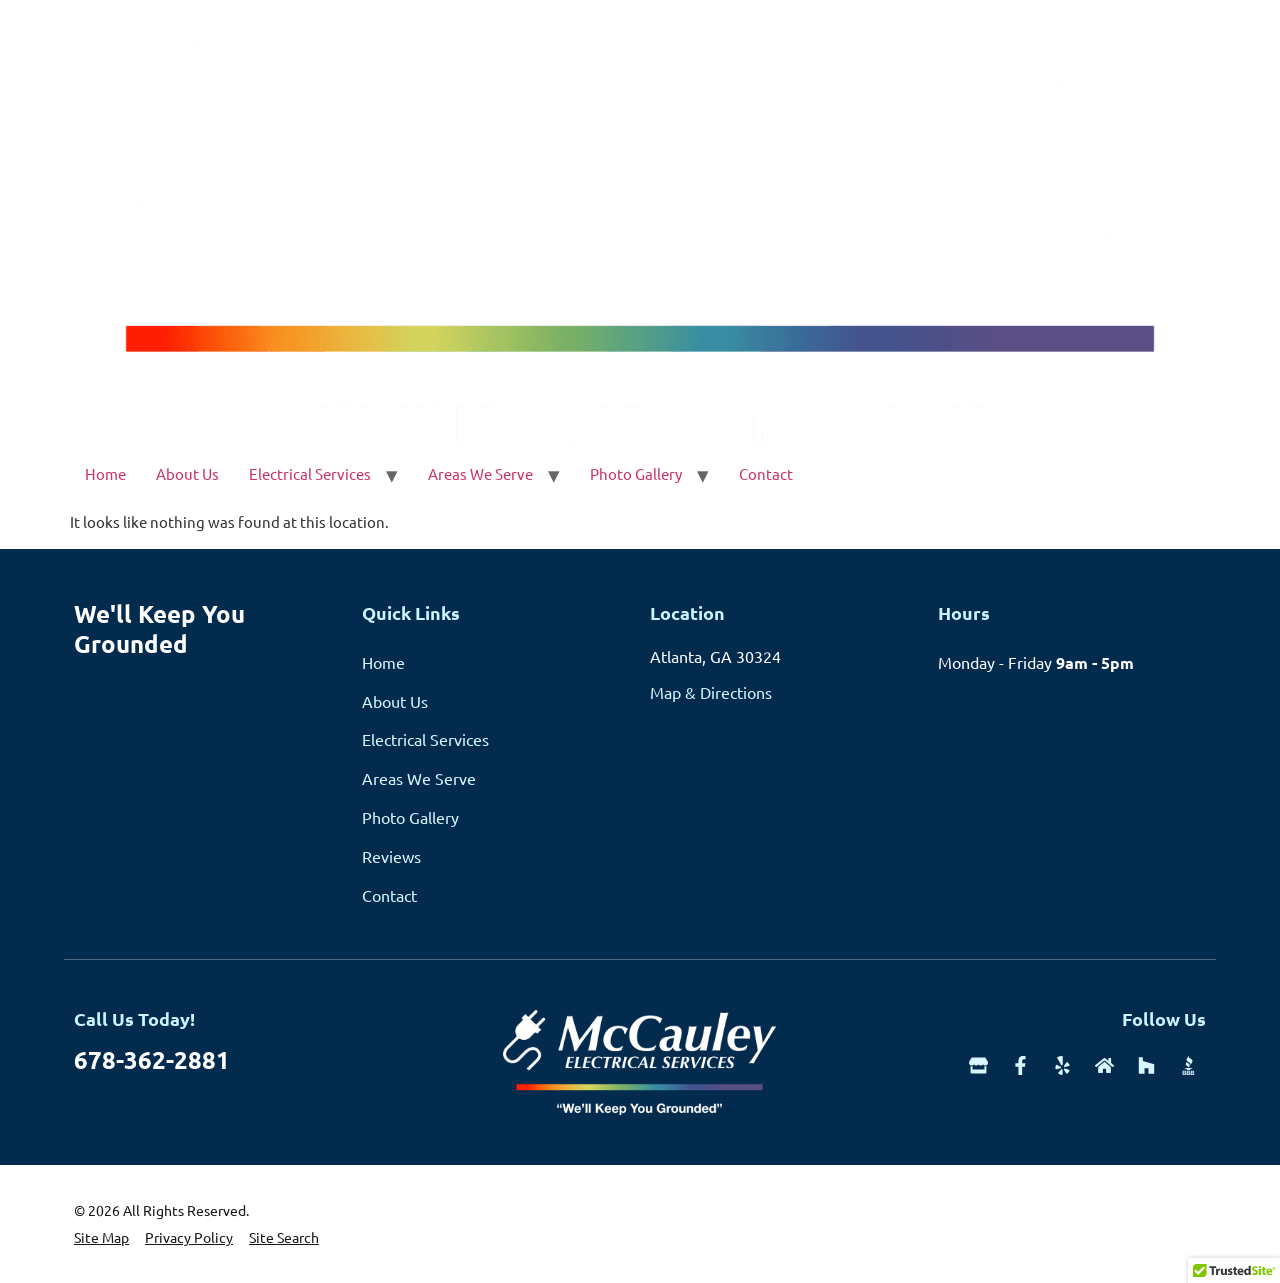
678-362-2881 (152, 1059)
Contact (766, 473)
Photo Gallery (636, 473)
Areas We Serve (480, 473)
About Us (187, 473)
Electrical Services (310, 473)
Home (105, 473)
